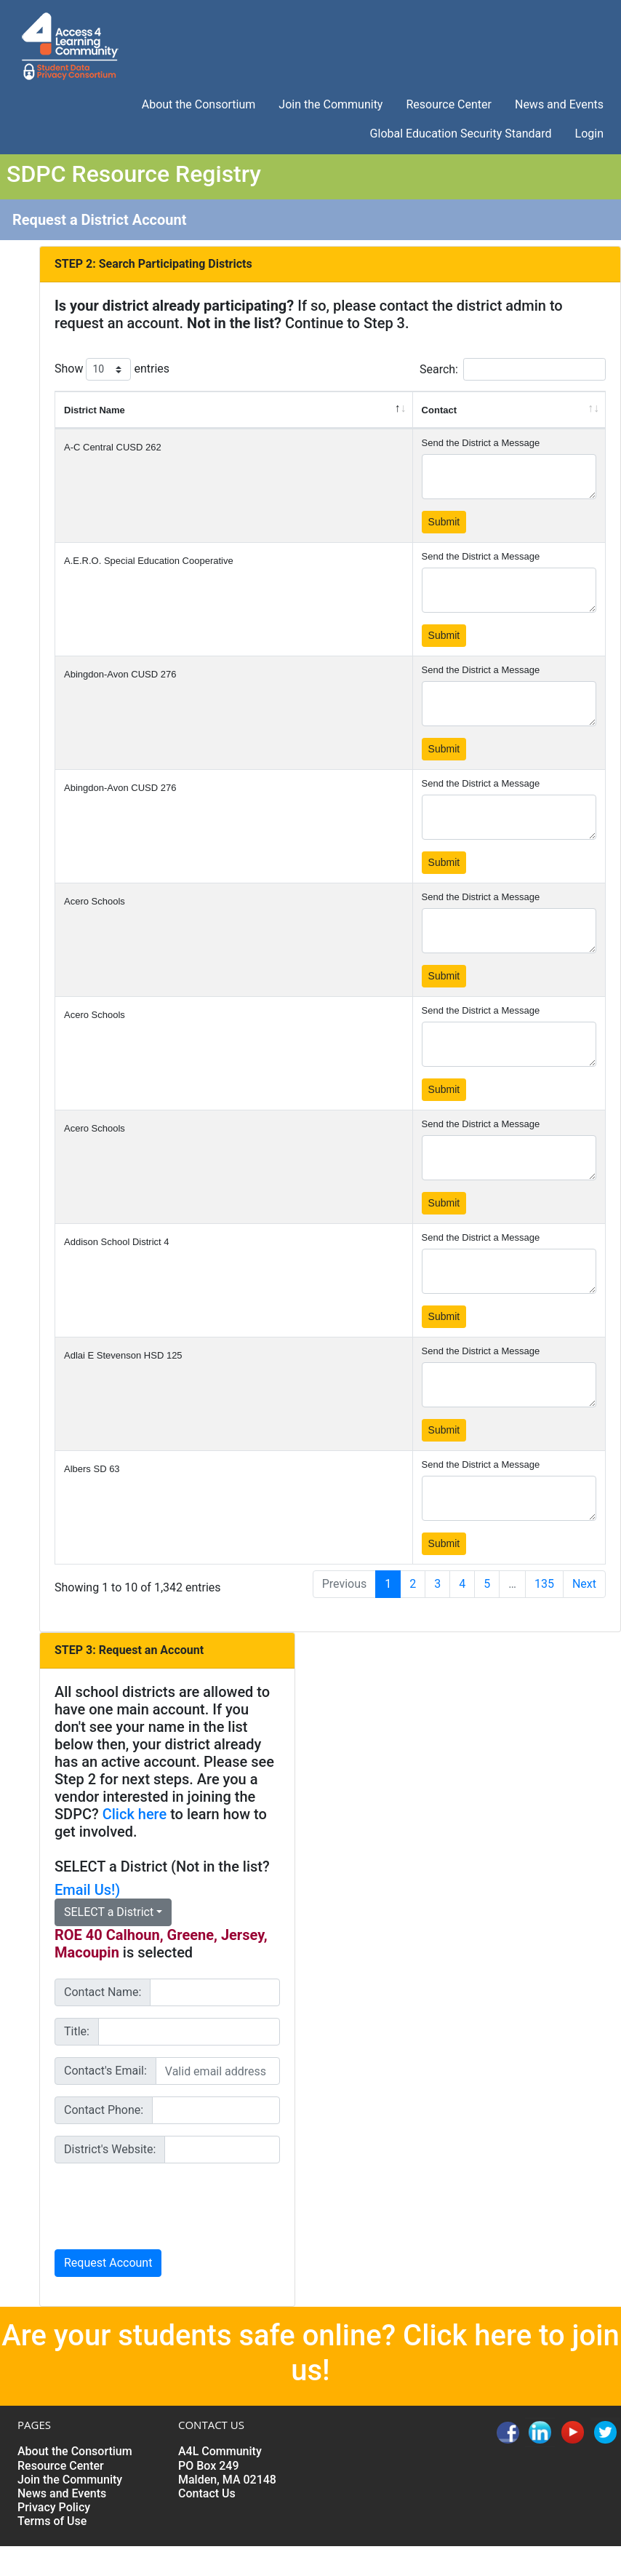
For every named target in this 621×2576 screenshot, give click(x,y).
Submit (444, 522)
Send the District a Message (481, 443)
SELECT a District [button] (108, 1912)
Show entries (112, 369)
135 (544, 1584)
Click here (135, 1814)
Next (584, 1584)
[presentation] (165, 2203)
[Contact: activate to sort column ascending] (509, 410)
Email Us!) (87, 1890)
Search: (513, 369)
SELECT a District (111, 1866)
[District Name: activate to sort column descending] (234, 410)
